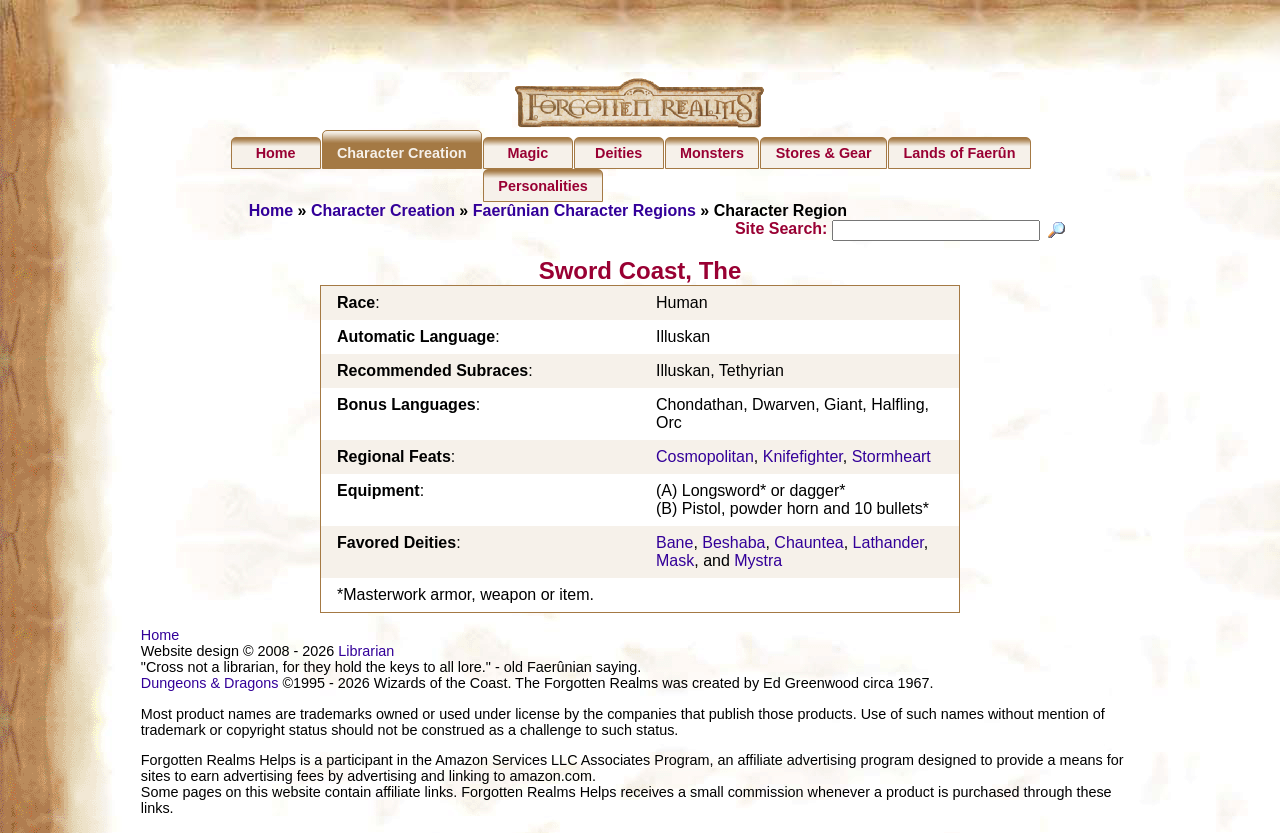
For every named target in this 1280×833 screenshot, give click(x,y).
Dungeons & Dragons (210, 686)
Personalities (543, 186)
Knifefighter (803, 459)
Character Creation (402, 153)
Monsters (712, 153)
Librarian (366, 654)
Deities (618, 153)
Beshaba (733, 545)
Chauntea (808, 545)
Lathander (888, 545)
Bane (674, 545)
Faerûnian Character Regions (584, 210)
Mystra (758, 563)
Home (276, 153)
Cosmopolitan (705, 459)
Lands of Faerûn (960, 153)
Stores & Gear (824, 153)
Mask (675, 563)
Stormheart (891, 459)
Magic (527, 153)
